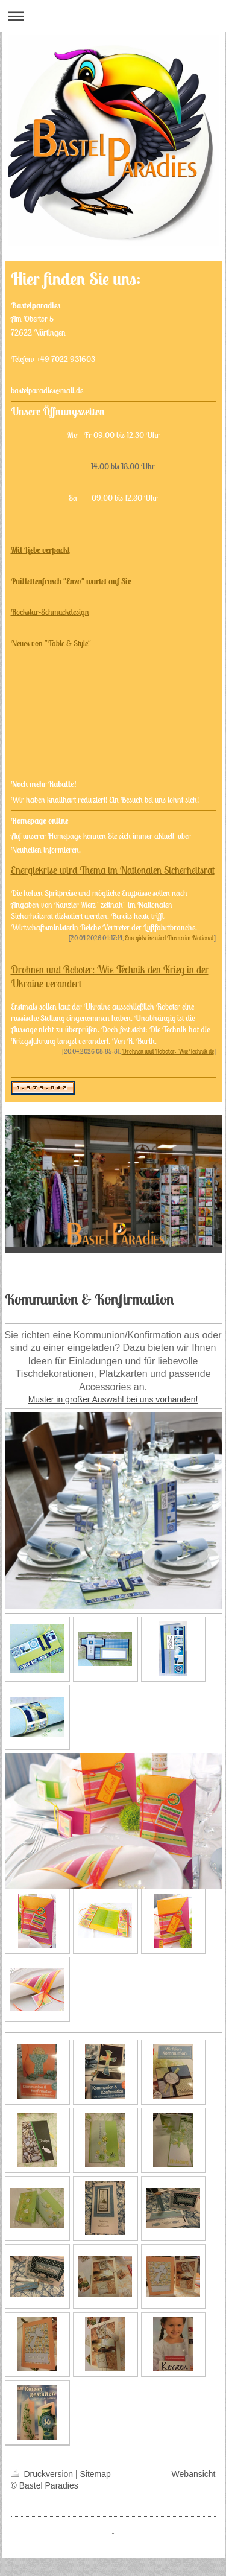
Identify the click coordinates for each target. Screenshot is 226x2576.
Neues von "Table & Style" (51, 643)
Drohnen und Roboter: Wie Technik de (168, 1051)
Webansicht (194, 2474)
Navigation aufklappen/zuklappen (113, 16)
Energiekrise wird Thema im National (169, 937)
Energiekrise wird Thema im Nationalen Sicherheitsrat (113, 870)
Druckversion (43, 2474)
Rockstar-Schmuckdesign (50, 611)
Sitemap (95, 2474)
